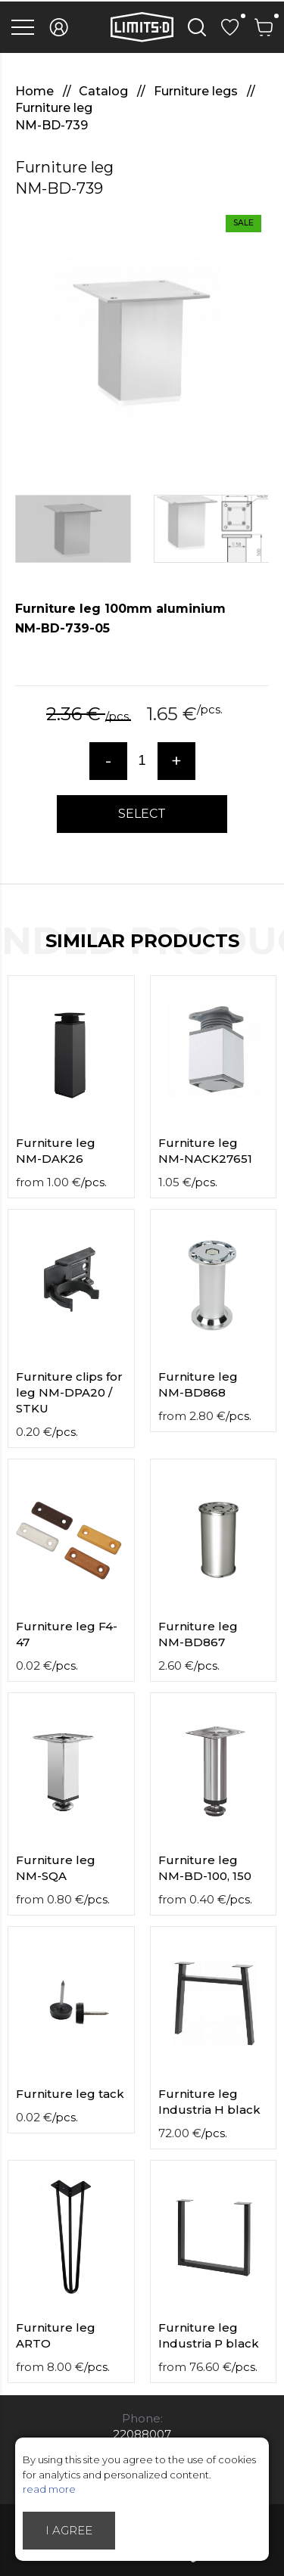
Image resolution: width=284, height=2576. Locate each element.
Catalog (105, 91)
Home (36, 91)
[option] (142, 339)
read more (49, 2489)
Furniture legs (197, 91)
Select (142, 813)
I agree (68, 2530)
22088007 (142, 2434)
